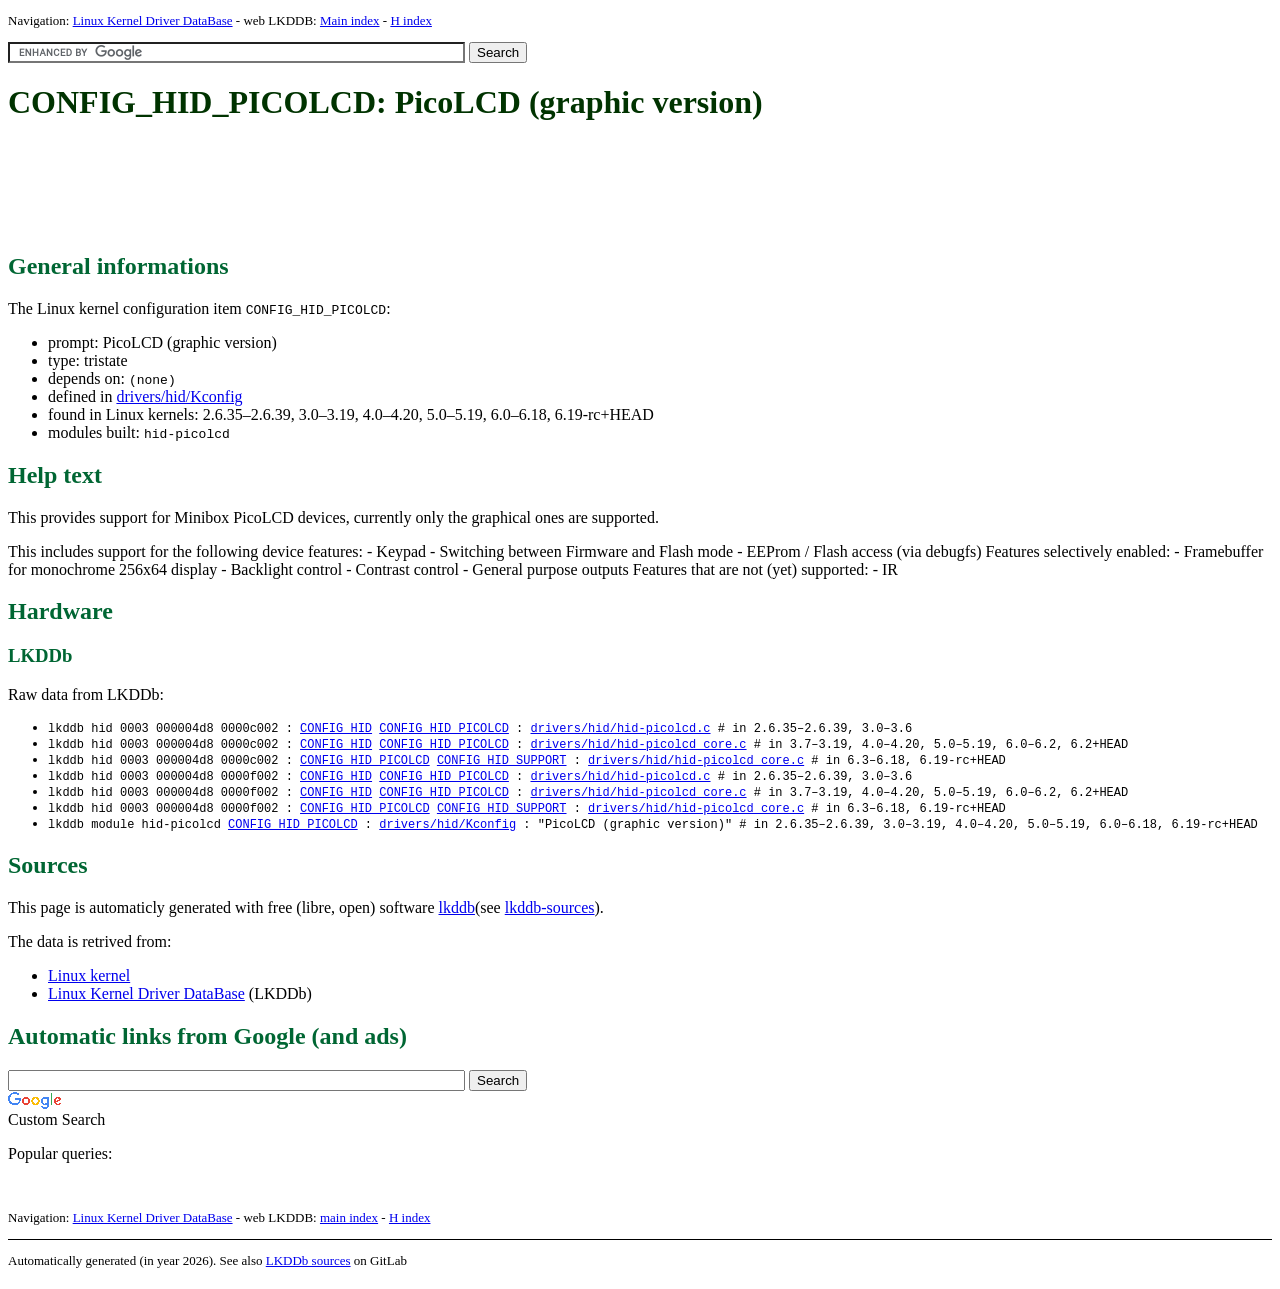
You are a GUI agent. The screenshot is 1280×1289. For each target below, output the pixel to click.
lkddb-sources (550, 914)
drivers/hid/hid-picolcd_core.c (638, 745)
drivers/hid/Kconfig (179, 396)
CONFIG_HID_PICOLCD (444, 728)
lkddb (457, 914)
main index (349, 1224)
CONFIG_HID (336, 728)
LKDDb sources (308, 1267)
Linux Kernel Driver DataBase (153, 20)
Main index (350, 20)
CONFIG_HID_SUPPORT (502, 762)
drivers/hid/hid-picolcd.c (620, 728)
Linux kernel (89, 982)
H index (411, 20)
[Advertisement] (372, 188)
